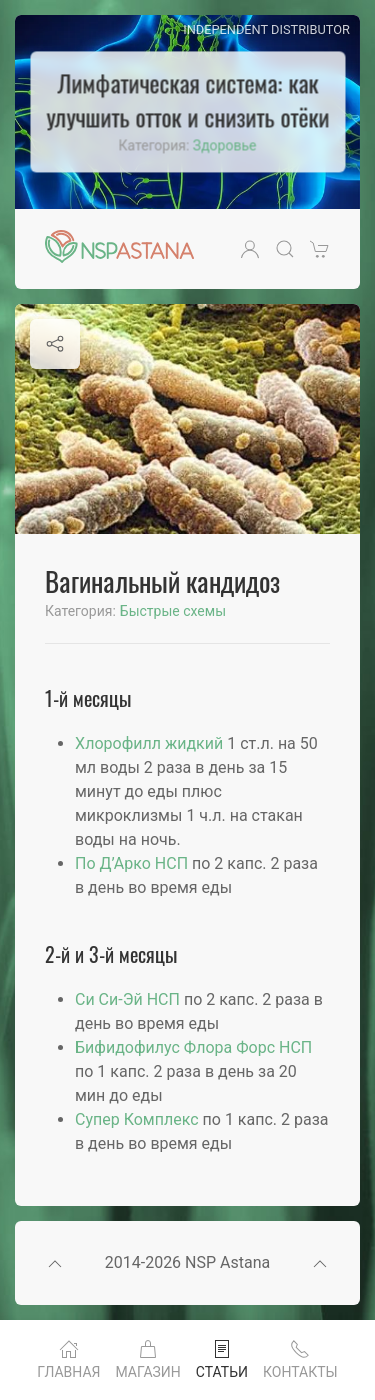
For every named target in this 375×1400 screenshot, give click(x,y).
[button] (250, 249)
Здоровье (225, 146)
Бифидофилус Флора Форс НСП (193, 1047)
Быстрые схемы (173, 611)
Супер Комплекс (137, 1119)
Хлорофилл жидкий (149, 743)
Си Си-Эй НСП (127, 999)
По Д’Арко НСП (131, 863)
